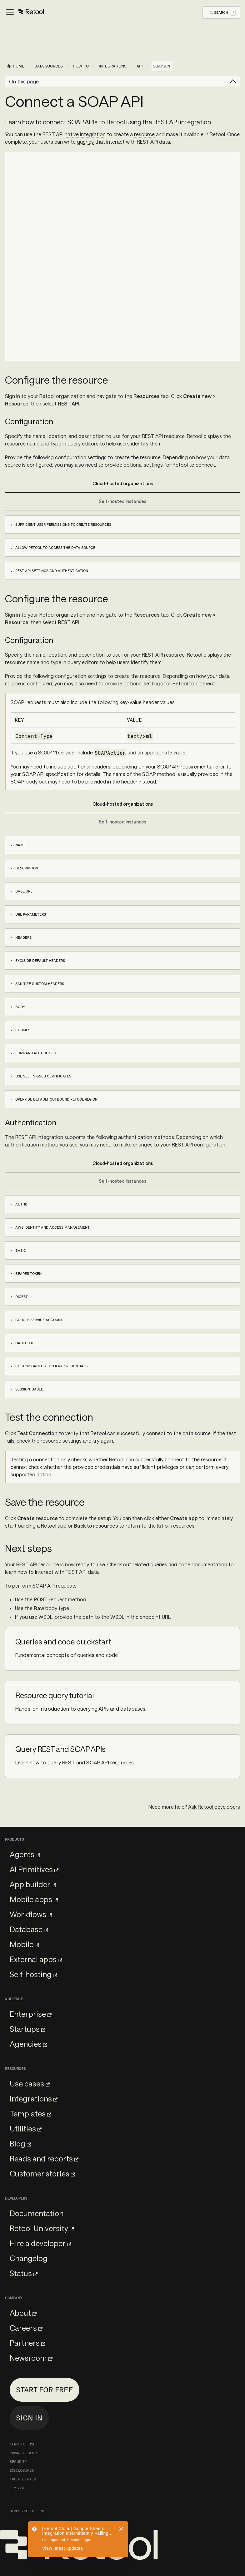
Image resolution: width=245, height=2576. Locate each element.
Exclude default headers (40, 960)
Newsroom (31, 2357)
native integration (85, 134)
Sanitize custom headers (39, 984)
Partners (27, 2342)
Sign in (29, 2417)
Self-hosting (33, 1974)
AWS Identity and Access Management (52, 1227)
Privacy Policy (24, 2453)
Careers (26, 2327)
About (23, 2312)
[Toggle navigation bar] (24, 12)
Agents (25, 1854)
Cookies (22, 1030)
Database (29, 1929)
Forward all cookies (35, 1053)
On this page (24, 81)
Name (20, 845)
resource (144, 134)
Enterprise (31, 2013)
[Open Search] (222, 12)
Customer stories (42, 2173)
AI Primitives (34, 1869)
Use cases (30, 2083)
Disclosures (22, 2470)
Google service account (39, 1320)
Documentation (36, 2213)
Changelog (29, 2258)
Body (20, 1007)
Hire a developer (40, 2243)
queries (85, 142)
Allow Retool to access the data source (55, 547)
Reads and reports (44, 2158)
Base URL (23, 891)
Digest (21, 1297)
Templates (30, 2113)
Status (24, 2273)
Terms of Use (22, 2444)
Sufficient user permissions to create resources (63, 524)
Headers (23, 937)
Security (18, 2462)
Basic (20, 1250)
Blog (20, 2143)
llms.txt (18, 2488)
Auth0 (21, 1204)
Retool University (42, 2228)
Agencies (28, 2043)
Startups (27, 2028)
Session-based (29, 1389)
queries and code (170, 1564)
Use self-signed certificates (43, 1076)
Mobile (24, 1944)
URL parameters (30, 914)
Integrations (34, 2098)
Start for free (44, 2389)
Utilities (26, 2128)
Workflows (31, 1914)
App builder (33, 1884)
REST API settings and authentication (51, 571)
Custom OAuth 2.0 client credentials (51, 1366)
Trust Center (23, 2479)
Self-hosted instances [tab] (122, 501)
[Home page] (15, 66)
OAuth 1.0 (24, 1343)
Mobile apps (34, 1899)
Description (26, 868)
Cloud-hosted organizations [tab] (122, 483)
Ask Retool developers (214, 1807)
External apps (36, 1959)
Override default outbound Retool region (56, 1099)
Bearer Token (28, 1273)
